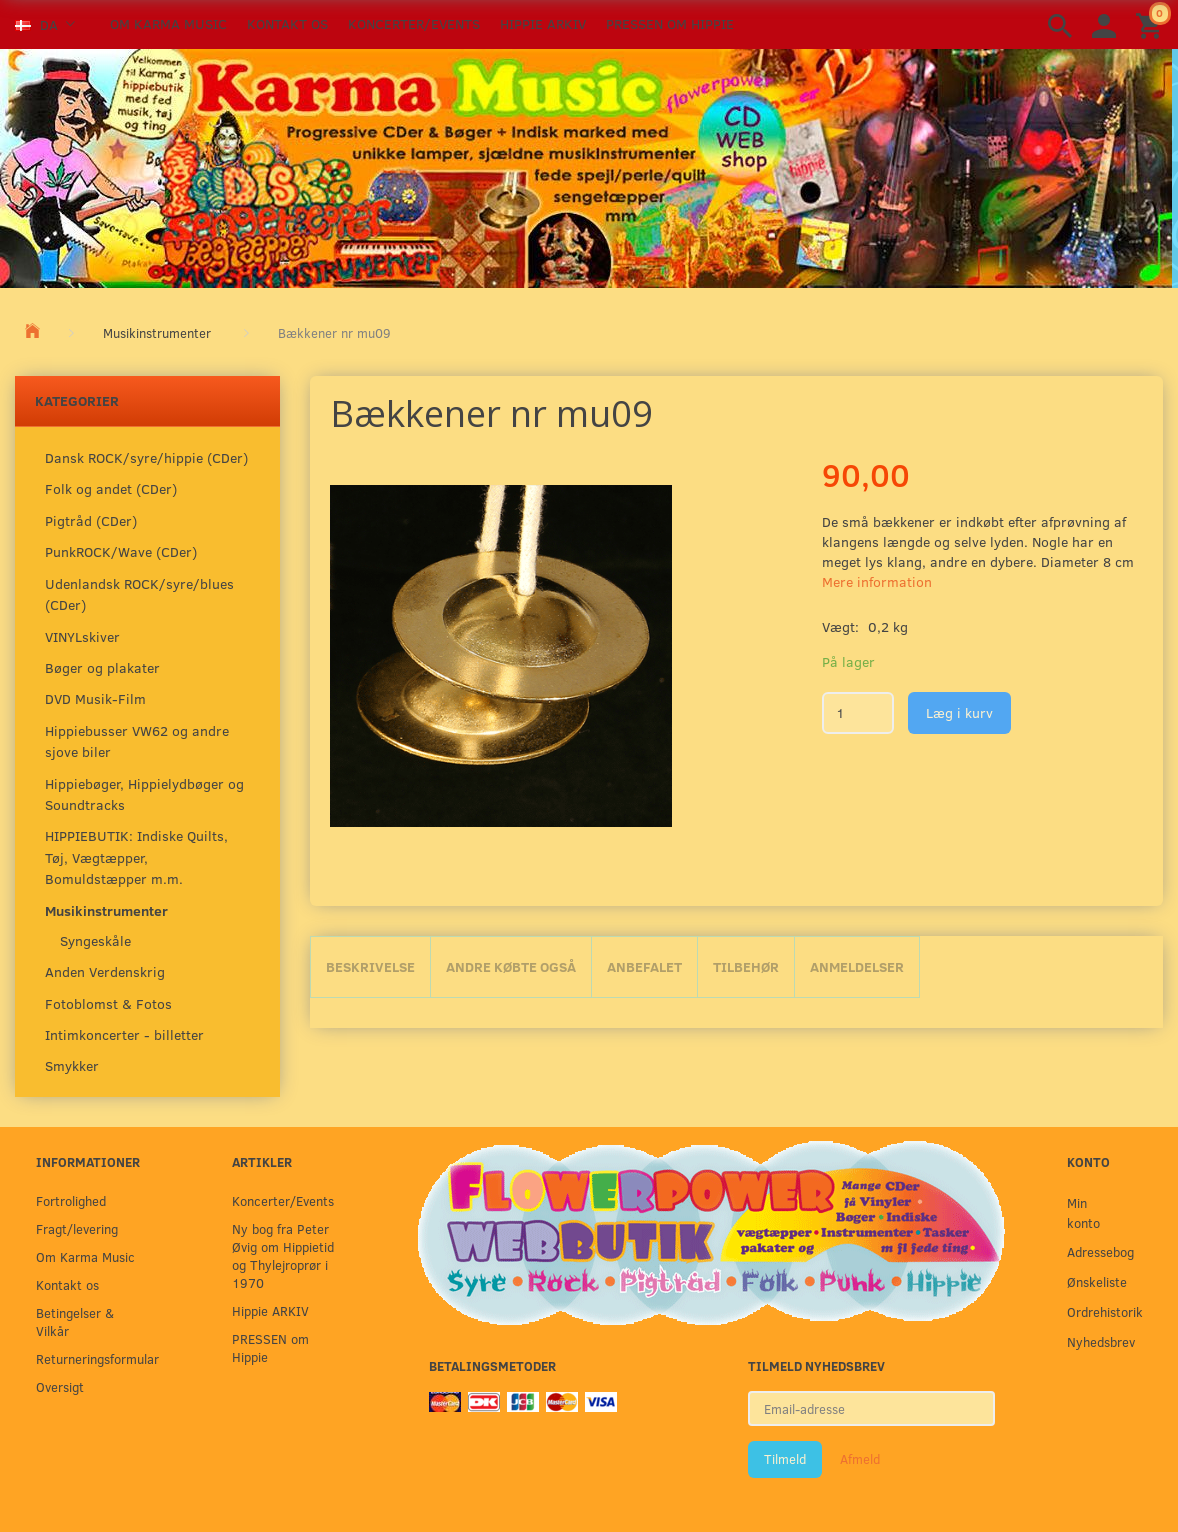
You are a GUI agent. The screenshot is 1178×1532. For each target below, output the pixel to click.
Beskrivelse (370, 966)
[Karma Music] (586, 166)
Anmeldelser (857, 966)
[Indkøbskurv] (1152, 24)
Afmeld (860, 1459)
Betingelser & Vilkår (75, 1321)
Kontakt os (287, 23)
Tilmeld (785, 1459)
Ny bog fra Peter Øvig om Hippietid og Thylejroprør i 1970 (283, 1255)
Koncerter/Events (414, 23)
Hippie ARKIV (543, 23)
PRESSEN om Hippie (670, 23)
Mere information (877, 581)
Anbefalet (644, 966)
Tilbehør (746, 966)
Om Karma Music (168, 23)
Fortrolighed (71, 1200)
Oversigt (60, 1386)
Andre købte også (511, 966)
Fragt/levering (77, 1228)
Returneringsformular (93, 1358)
